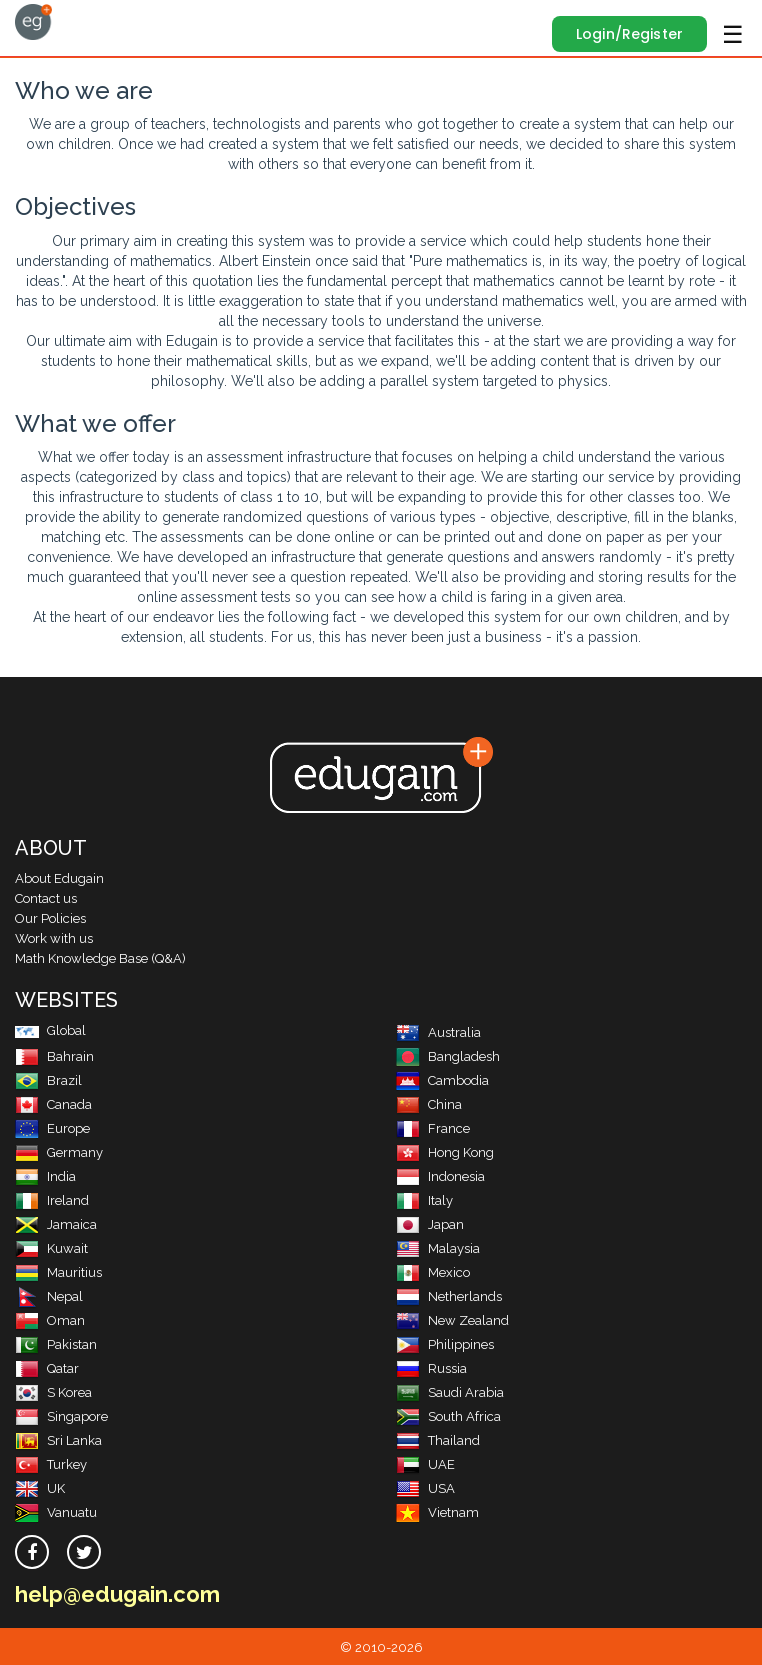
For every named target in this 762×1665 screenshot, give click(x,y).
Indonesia (440, 1176)
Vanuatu (56, 1512)
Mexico (433, 1272)
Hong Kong (445, 1152)
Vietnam (437, 1512)
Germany (59, 1152)
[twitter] (84, 1552)
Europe (52, 1128)
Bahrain (54, 1056)
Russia (431, 1368)
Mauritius (58, 1272)
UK (40, 1488)
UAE (425, 1464)
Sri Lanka (58, 1440)
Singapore (61, 1416)
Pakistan (56, 1344)
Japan (430, 1224)
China (429, 1104)
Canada (53, 1104)
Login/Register (629, 34)
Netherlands (449, 1296)
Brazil (48, 1080)
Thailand (438, 1440)
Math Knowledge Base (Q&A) (100, 958)
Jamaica (56, 1224)
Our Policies (50, 918)
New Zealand (452, 1320)
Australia (438, 1032)
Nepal (49, 1296)
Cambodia (442, 1080)
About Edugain (59, 878)
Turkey (51, 1464)
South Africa (448, 1416)
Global (50, 1030)
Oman (50, 1320)
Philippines (445, 1344)
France (433, 1128)
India (45, 1176)
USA (425, 1488)
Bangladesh (448, 1056)
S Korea (53, 1392)
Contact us (46, 898)
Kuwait (51, 1248)
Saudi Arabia (450, 1392)
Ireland (52, 1200)
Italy (424, 1200)
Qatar (47, 1368)
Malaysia (438, 1248)
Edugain (33, 22)
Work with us (54, 938)
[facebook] (32, 1552)
